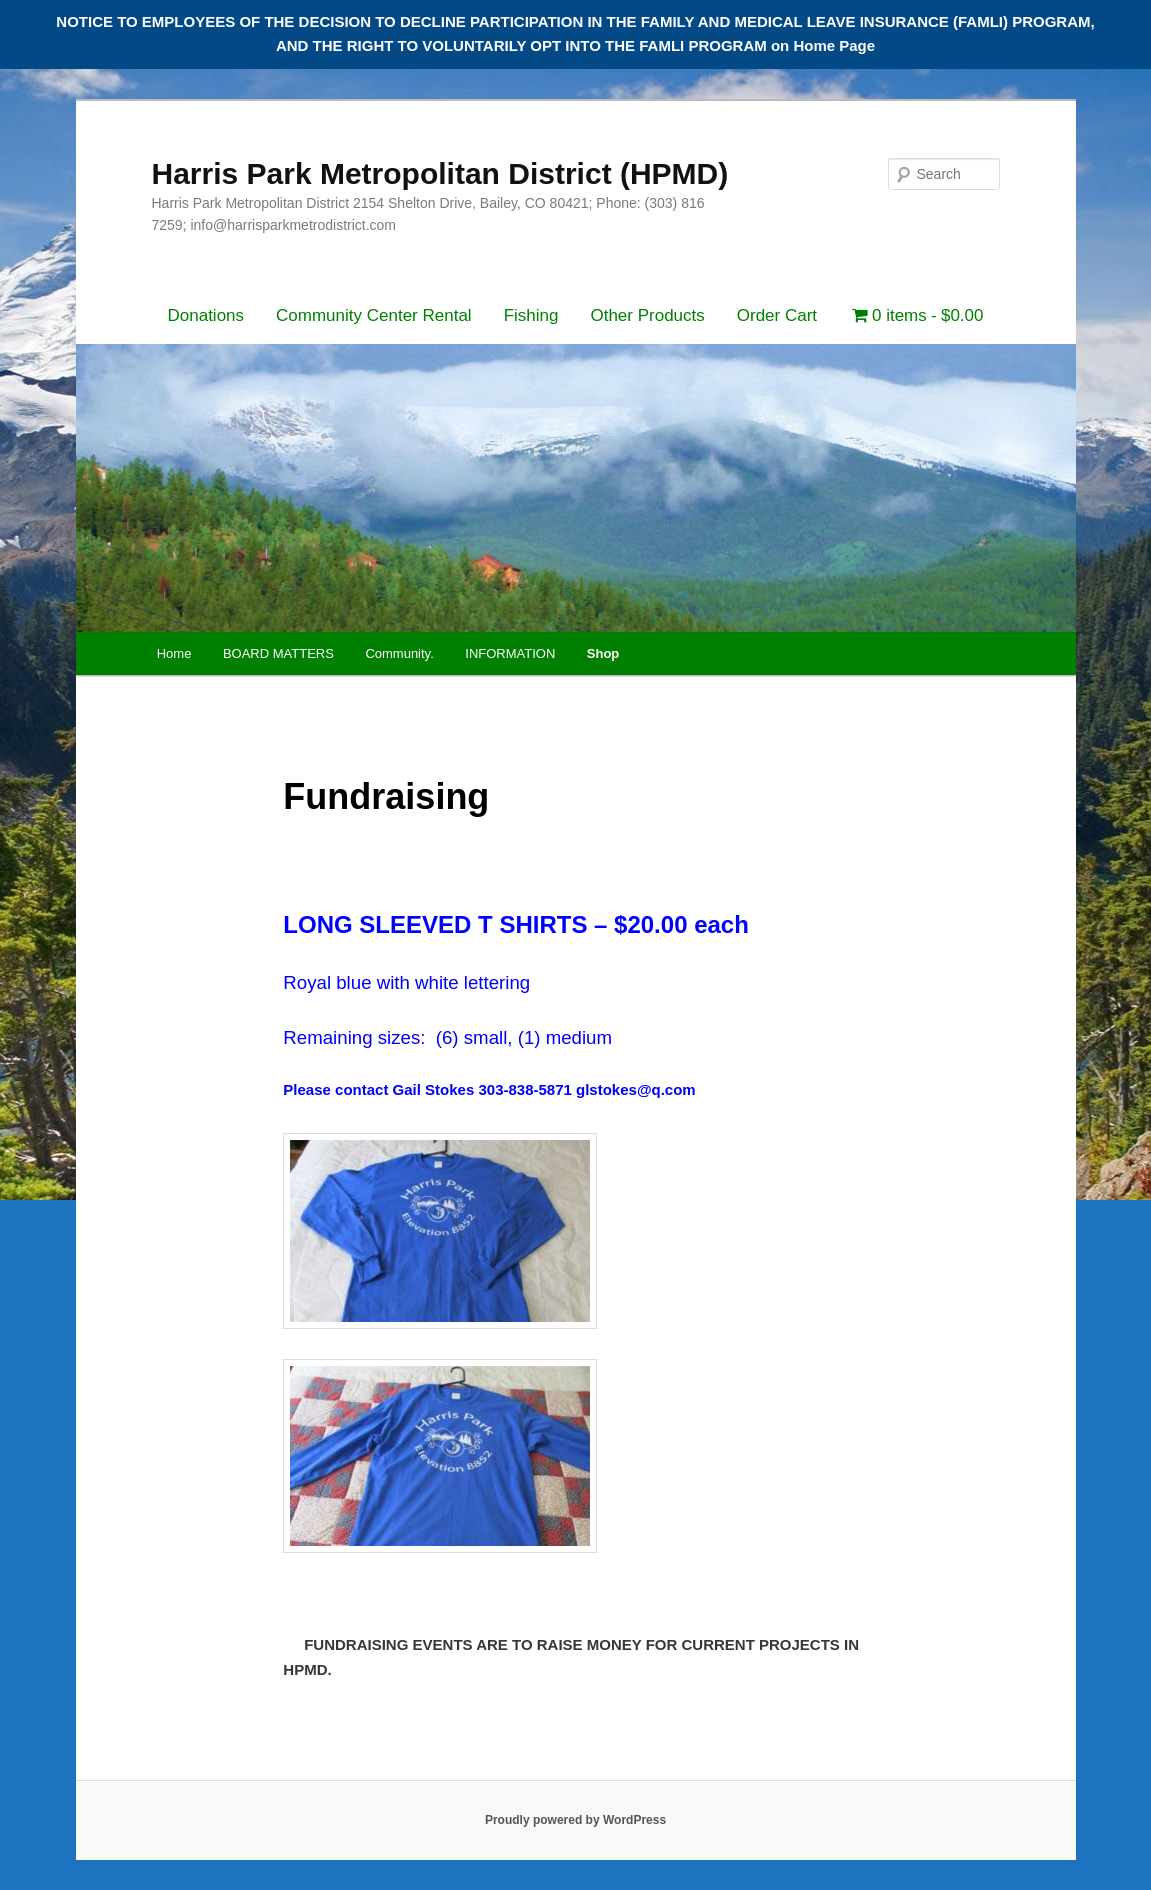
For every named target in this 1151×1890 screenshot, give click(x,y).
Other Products (647, 315)
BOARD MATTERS (278, 653)
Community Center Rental (374, 315)
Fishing (531, 315)
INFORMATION (510, 653)
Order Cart (777, 315)
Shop (603, 653)
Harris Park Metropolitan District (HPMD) (440, 173)
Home (174, 653)
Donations (206, 315)
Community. (399, 653)
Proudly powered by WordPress (575, 1820)
